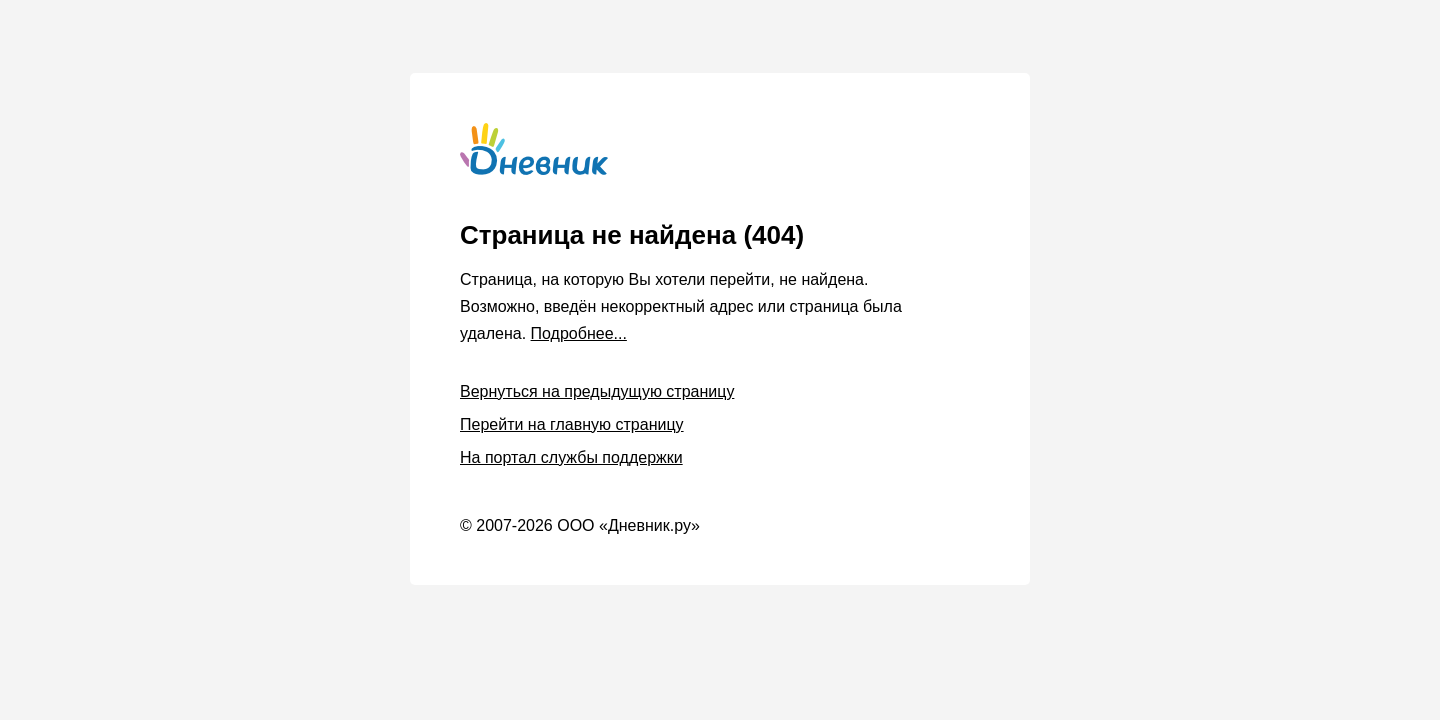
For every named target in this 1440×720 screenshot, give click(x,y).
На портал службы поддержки (571, 457)
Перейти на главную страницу (572, 424)
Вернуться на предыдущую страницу (597, 391)
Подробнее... (579, 333)
